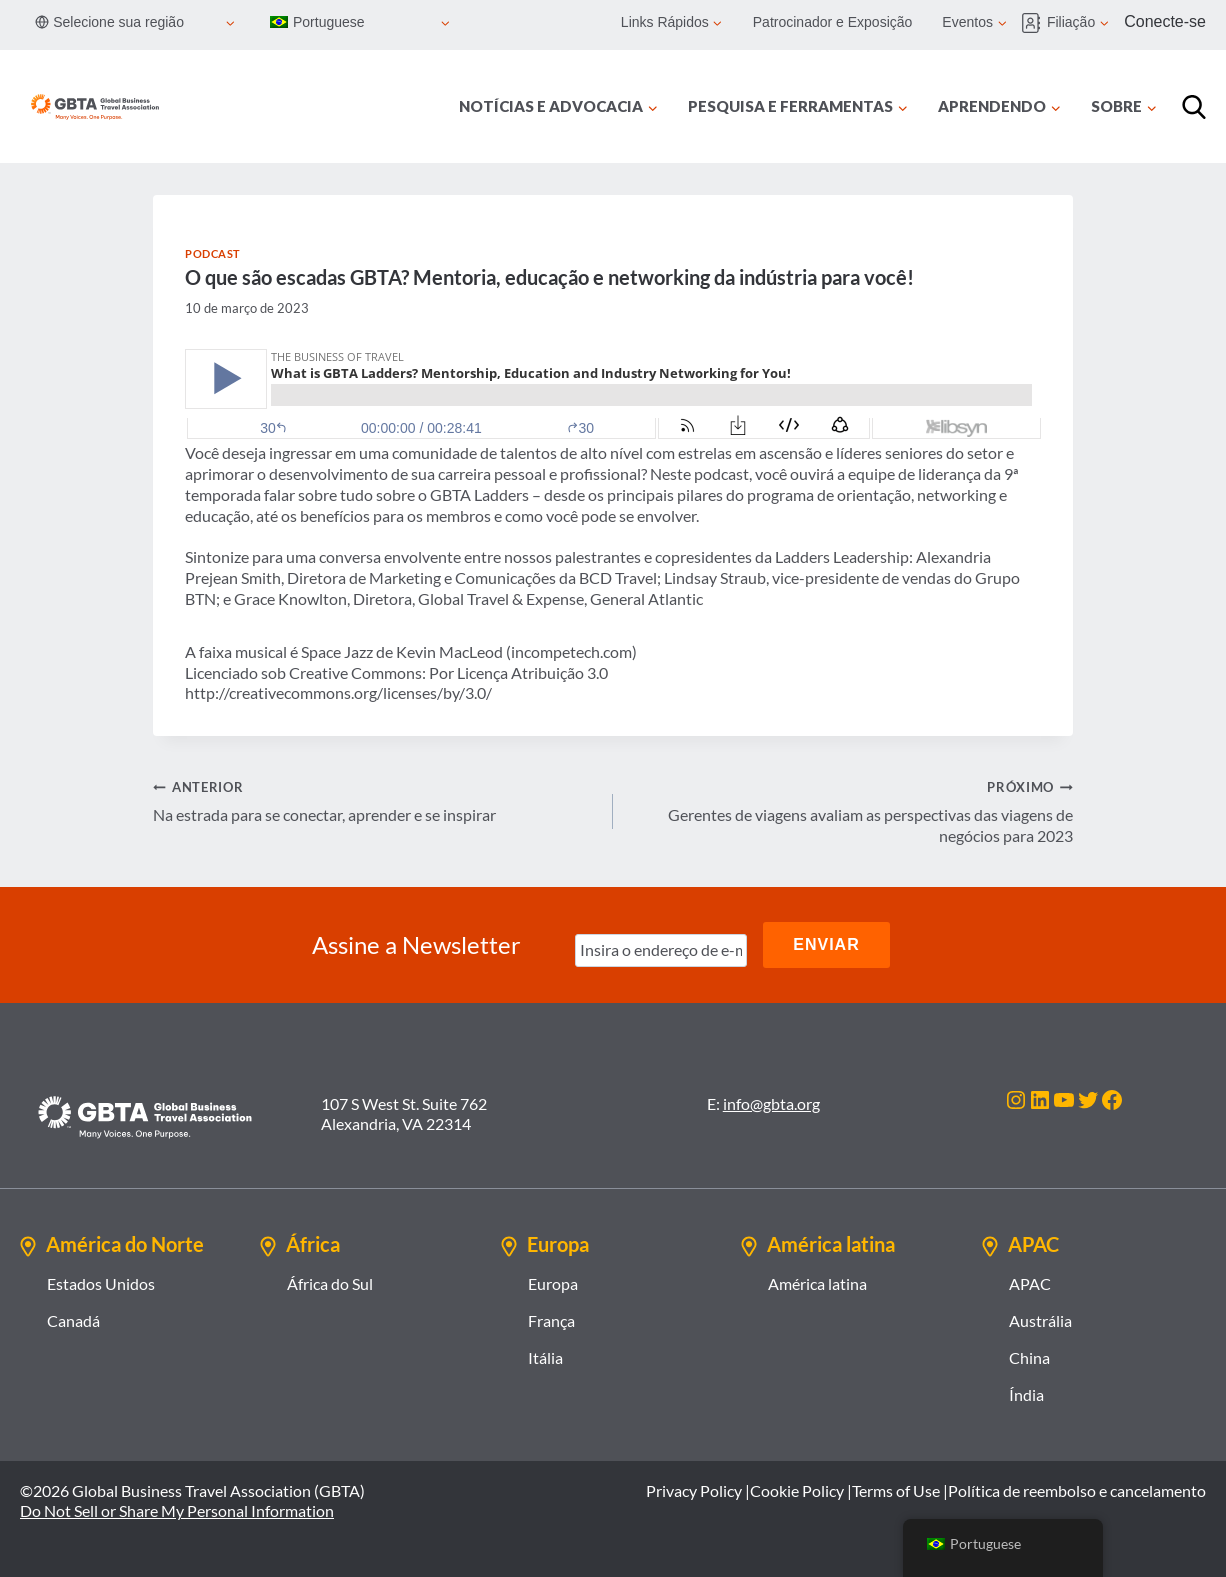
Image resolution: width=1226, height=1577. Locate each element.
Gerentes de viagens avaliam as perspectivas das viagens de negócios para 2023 (851, 810)
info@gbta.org (771, 1103)
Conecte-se (1165, 21)
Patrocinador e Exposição (833, 22)
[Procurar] (1194, 107)
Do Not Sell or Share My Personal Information (177, 1510)
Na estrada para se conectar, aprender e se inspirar (375, 800)
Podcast (213, 253)
